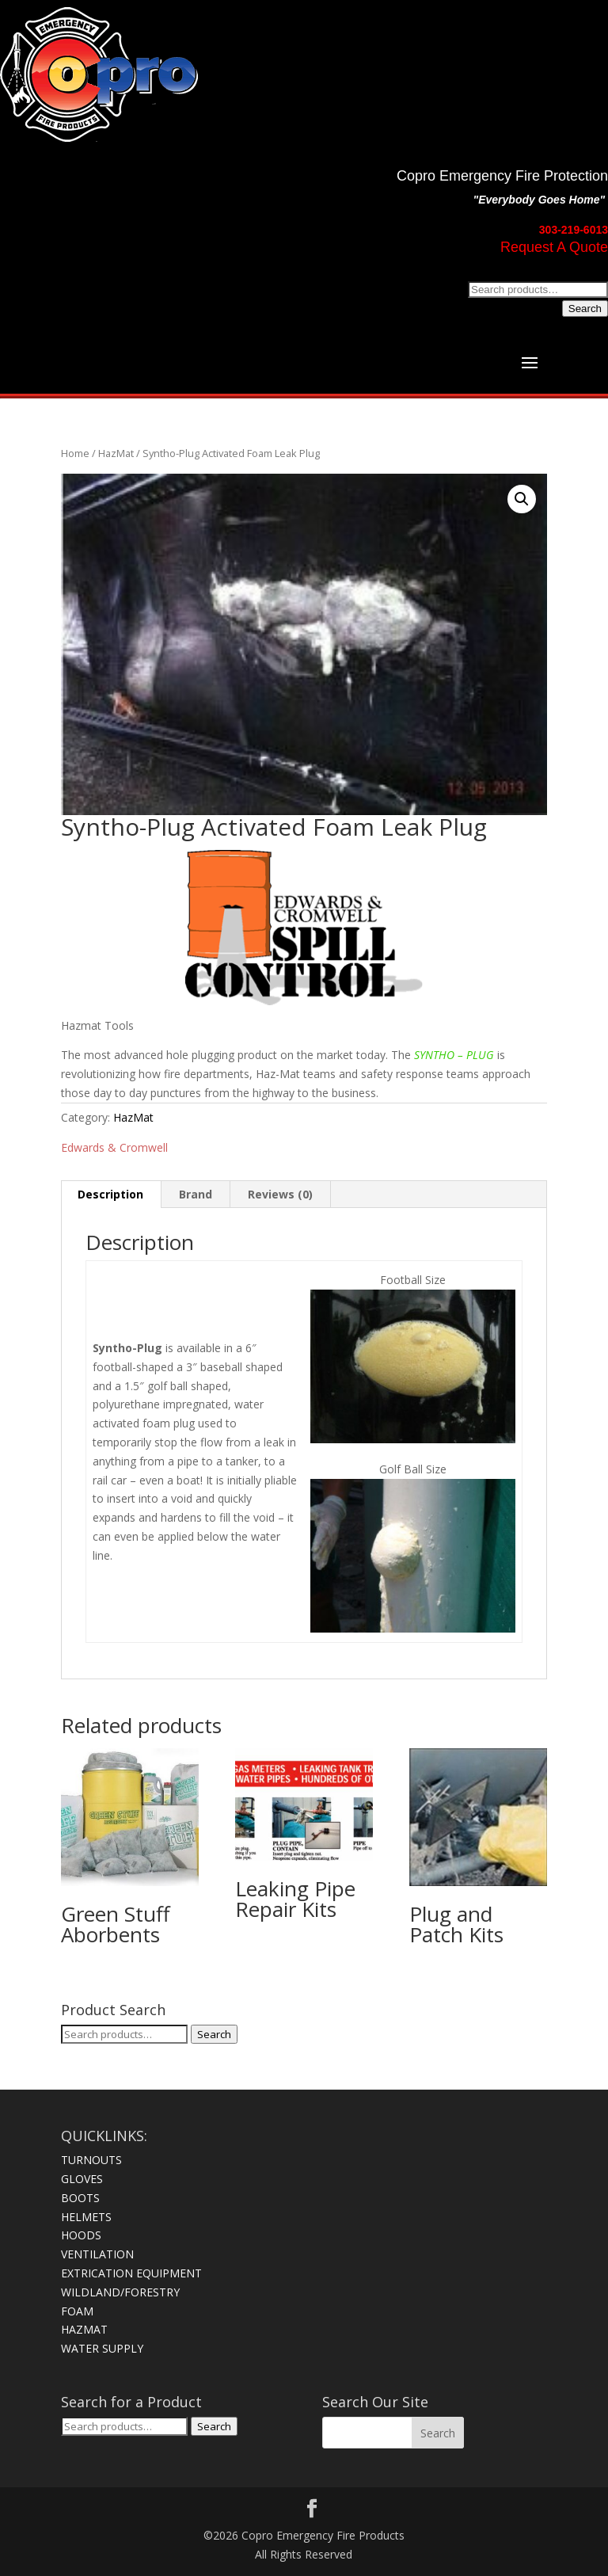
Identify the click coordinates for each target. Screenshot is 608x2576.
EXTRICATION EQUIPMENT (131, 2273)
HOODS (81, 2235)
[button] (521, 499)
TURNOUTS (91, 2159)
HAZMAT (84, 2329)
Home (75, 453)
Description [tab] (110, 1194)
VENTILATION (97, 2254)
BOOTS (80, 2197)
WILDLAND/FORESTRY (120, 2292)
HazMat (116, 453)
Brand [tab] (195, 1194)
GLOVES (82, 2178)
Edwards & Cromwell (114, 1147)
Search (585, 308)
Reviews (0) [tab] (280, 1194)
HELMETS (86, 2216)
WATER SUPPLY (102, 2348)
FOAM (77, 2311)
